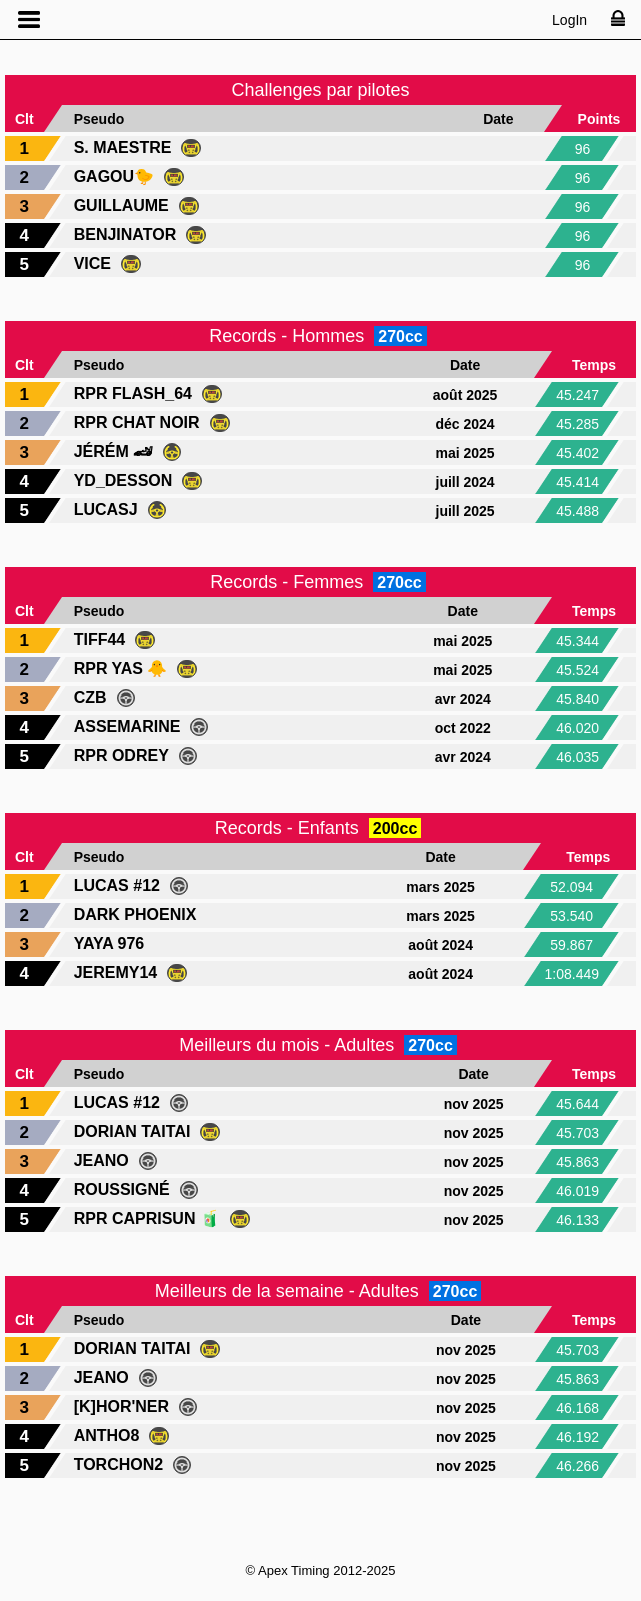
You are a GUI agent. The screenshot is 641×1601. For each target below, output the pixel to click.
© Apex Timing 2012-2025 (321, 1570)
